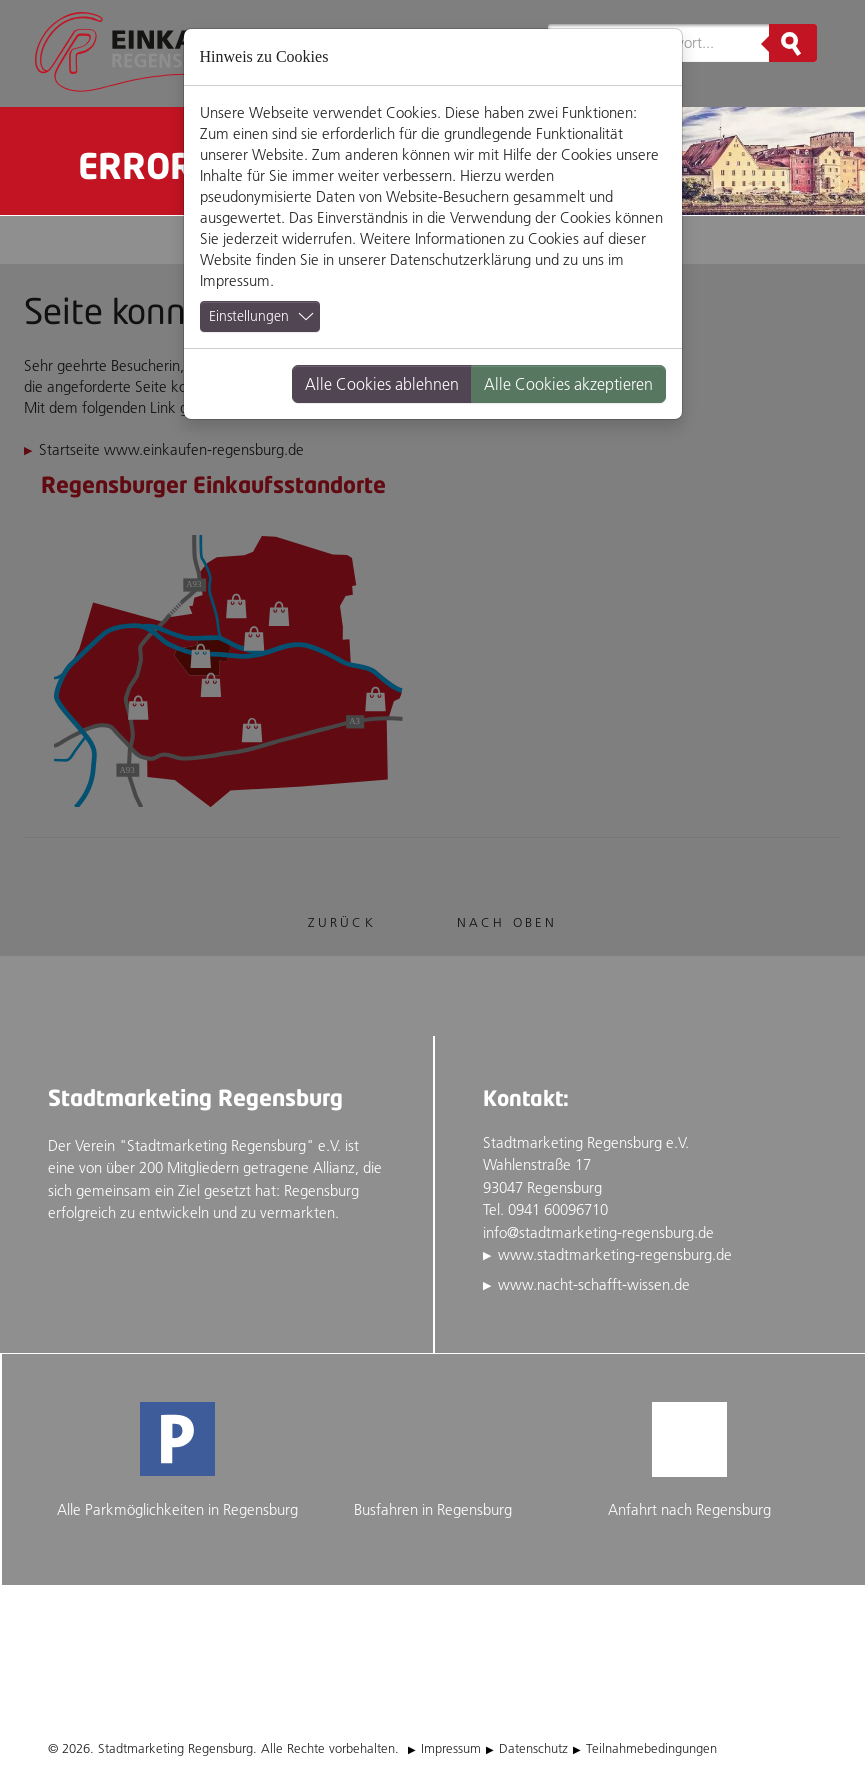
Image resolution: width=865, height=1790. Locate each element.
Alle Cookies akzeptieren (568, 384)
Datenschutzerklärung (460, 259)
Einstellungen (249, 316)
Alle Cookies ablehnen (382, 384)
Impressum (235, 280)
